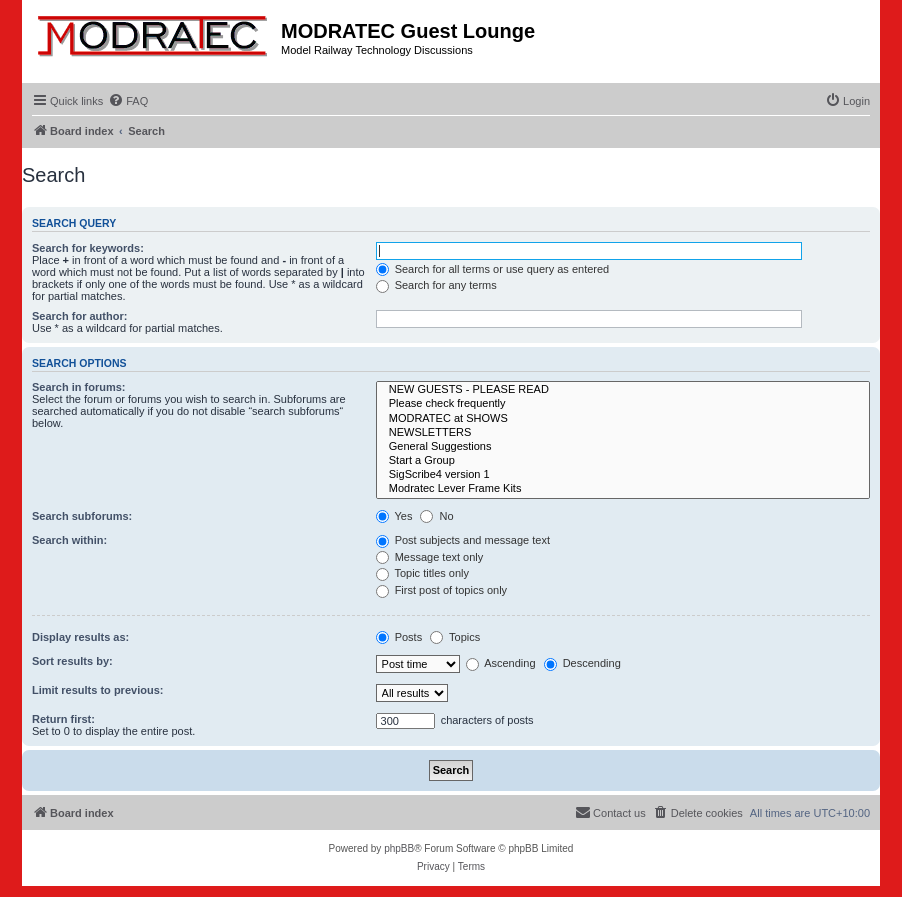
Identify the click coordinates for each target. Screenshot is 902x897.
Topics (455, 637)
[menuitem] (128, 101)
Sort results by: (72, 661)
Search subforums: (82, 516)
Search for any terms (436, 285)
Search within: (69, 540)
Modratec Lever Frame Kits (623, 489)
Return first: (63, 719)
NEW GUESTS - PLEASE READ (623, 390)
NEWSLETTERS (623, 433)
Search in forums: (79, 387)
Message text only (430, 557)
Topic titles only (422, 573)
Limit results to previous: (97, 690)
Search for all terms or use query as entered (493, 269)
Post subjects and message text (463, 540)
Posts (399, 637)
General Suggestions (623, 447)
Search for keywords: (88, 248)
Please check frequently (623, 404)
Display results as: (80, 637)
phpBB (399, 848)
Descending (582, 663)
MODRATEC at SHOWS (623, 419)
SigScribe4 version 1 (623, 475)
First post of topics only (442, 590)
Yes (394, 516)
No (436, 516)
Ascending (501, 663)
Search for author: (79, 316)
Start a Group (623, 461)
